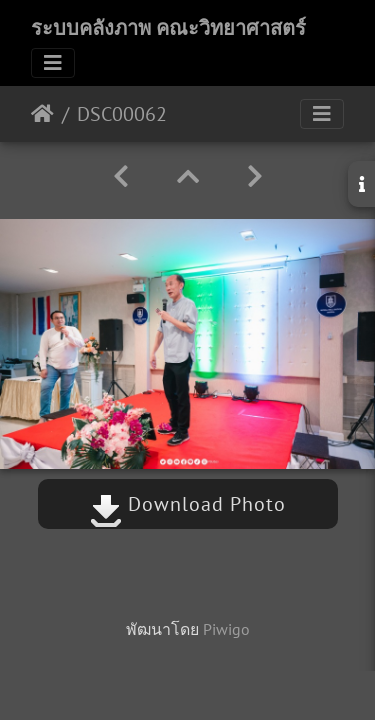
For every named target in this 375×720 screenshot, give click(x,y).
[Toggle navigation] (53, 63)
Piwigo (226, 629)
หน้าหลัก (42, 114)
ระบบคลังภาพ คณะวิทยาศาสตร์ (168, 28)
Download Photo (188, 504)
